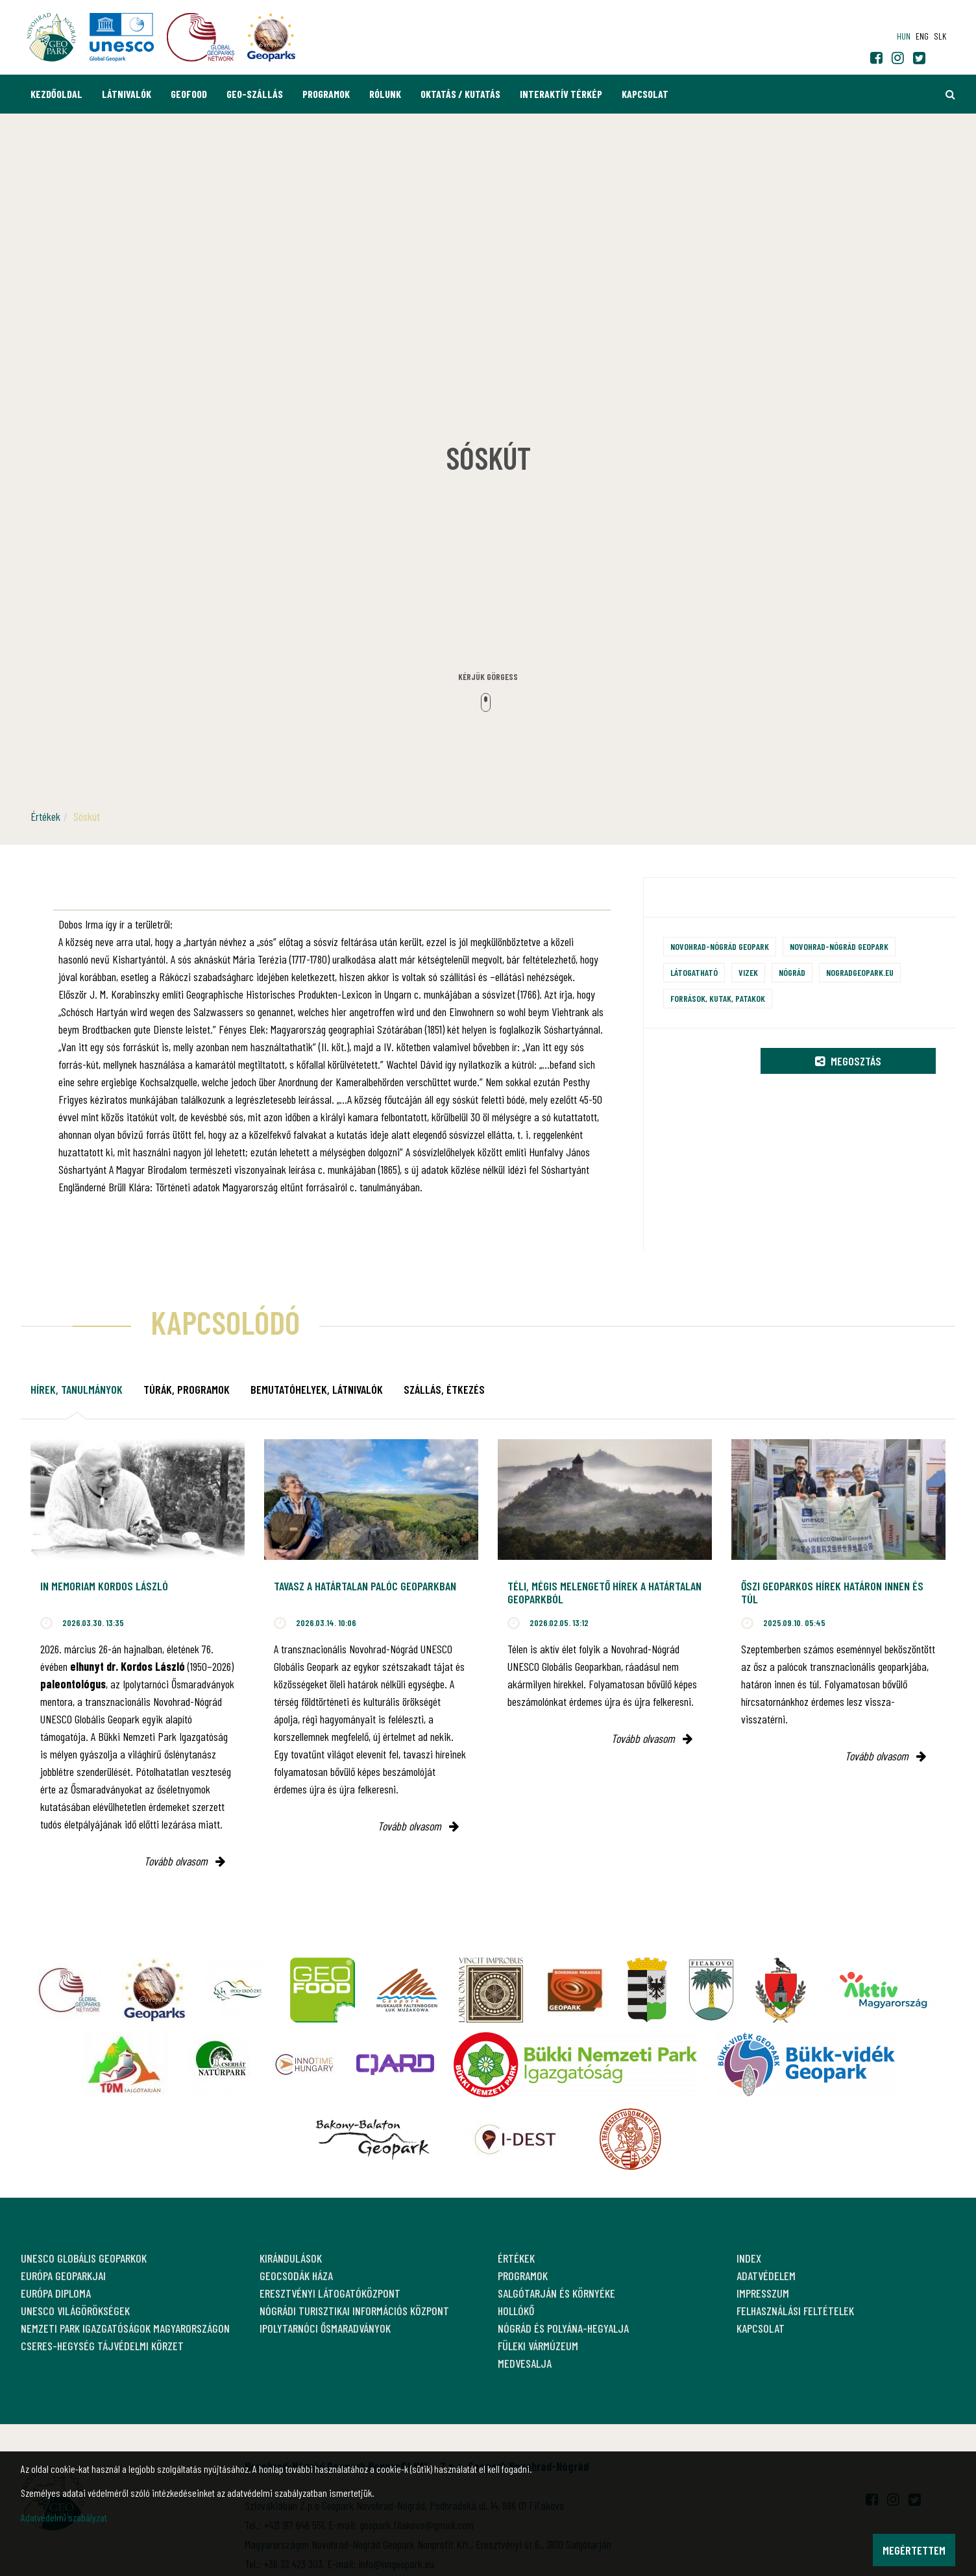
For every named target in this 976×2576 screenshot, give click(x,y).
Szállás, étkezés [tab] (444, 1389)
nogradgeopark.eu (860, 972)
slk (940, 36)
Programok (326, 94)
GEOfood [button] (189, 94)
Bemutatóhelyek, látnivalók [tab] (316, 1389)
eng (922, 36)
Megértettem (914, 2550)
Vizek (748, 972)
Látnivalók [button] (126, 94)
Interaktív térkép (561, 94)
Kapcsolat (645, 94)
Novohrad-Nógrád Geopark (719, 946)
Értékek (45, 816)
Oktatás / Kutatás (460, 94)
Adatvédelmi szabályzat (64, 2517)
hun (903, 36)
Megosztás (848, 1061)
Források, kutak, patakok (717, 998)
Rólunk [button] (385, 94)
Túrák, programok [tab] (186, 1389)
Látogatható (694, 972)
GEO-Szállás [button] (254, 94)
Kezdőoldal (56, 94)
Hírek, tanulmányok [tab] (76, 1389)
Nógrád (792, 972)
